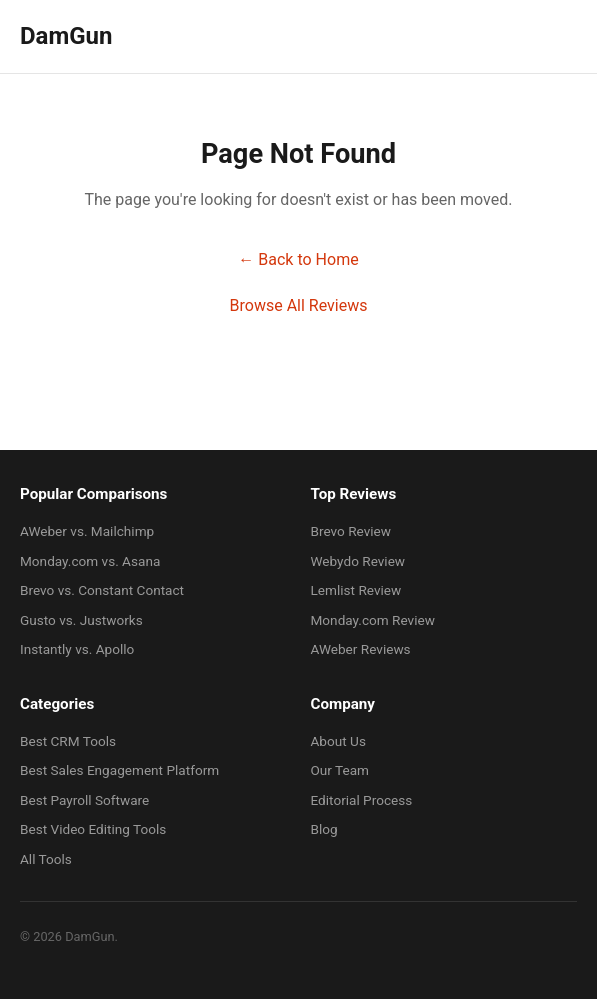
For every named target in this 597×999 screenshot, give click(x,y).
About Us (338, 741)
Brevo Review (351, 531)
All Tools (46, 859)
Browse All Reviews (299, 305)
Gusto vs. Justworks (81, 620)
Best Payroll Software (84, 800)
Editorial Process (362, 800)
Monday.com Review (373, 620)
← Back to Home (298, 259)
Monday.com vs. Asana (90, 561)
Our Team (340, 770)
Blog (324, 829)
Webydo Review (358, 561)
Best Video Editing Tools (93, 829)
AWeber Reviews (361, 649)
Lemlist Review (356, 590)
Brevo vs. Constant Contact (102, 590)
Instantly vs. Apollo (77, 649)
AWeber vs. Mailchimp (87, 531)
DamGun (66, 36)
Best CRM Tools (68, 741)
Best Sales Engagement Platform (119, 770)
